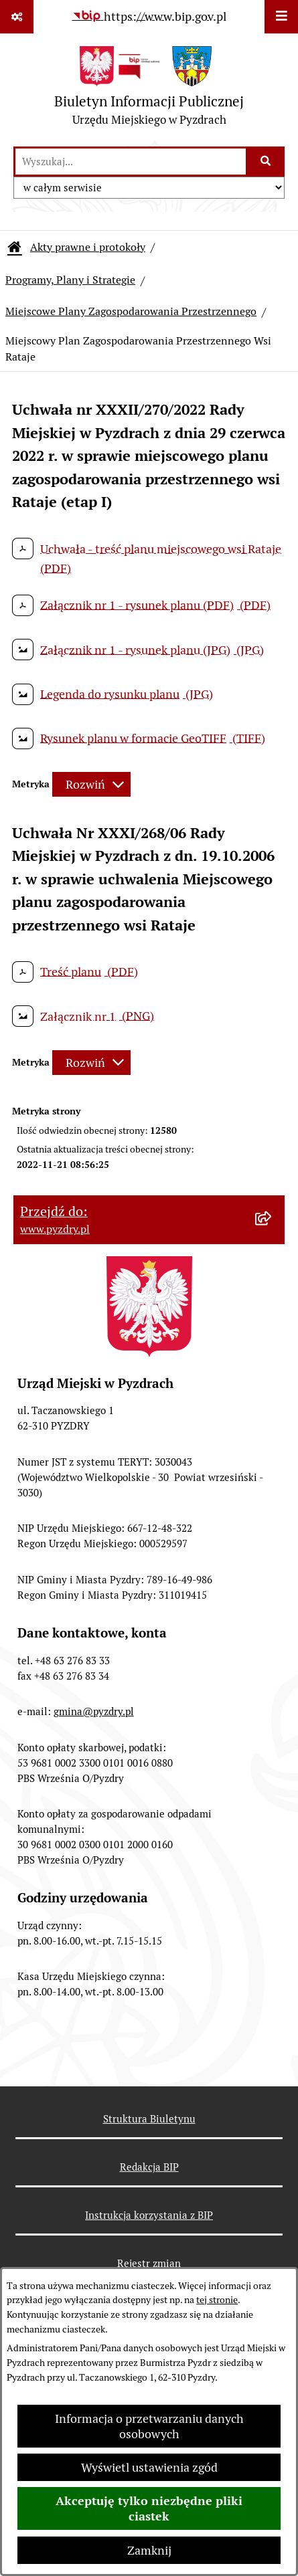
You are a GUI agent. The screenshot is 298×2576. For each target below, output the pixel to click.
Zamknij (149, 2550)
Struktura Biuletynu (149, 2118)
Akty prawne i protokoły (87, 247)
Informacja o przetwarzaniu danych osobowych (149, 2426)
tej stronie (217, 2300)
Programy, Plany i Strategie (70, 280)
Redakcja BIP (149, 2167)
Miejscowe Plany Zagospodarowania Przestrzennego (130, 311)
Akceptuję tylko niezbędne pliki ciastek (149, 2508)
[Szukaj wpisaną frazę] (266, 161)
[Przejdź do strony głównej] (149, 89)
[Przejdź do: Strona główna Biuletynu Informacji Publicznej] (14, 247)
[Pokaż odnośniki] (16, 16)
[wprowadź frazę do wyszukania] (130, 161)
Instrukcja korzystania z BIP (149, 2215)
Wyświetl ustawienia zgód (149, 2467)
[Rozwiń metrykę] (91, 784)
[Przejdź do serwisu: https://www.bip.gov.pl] (149, 16)
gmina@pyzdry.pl (94, 1711)
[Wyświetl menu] (281, 16)
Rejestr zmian (149, 2263)
